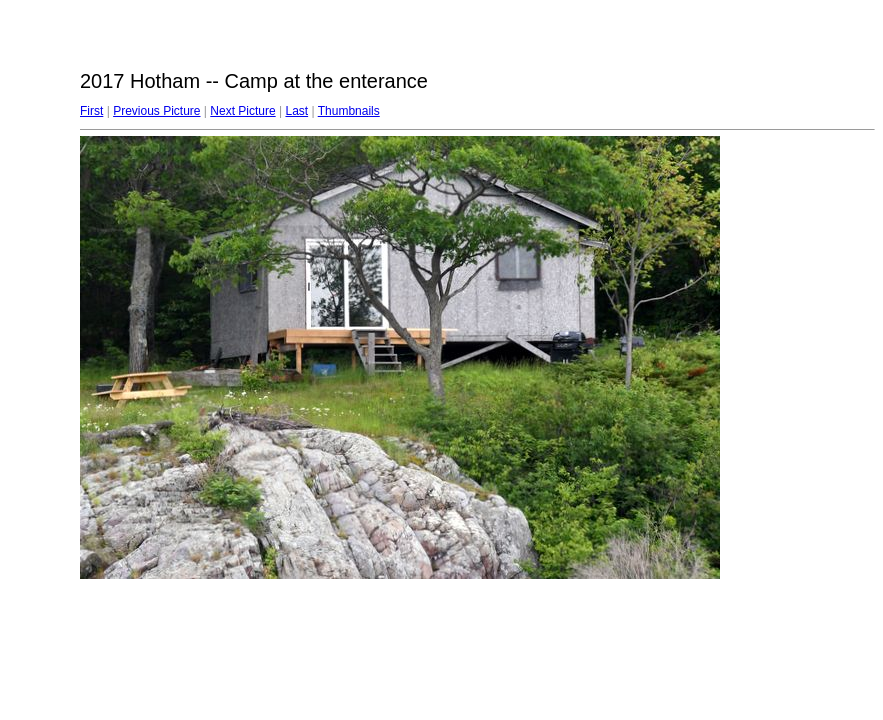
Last (296, 111)
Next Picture (242, 111)
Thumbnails (349, 111)
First (91, 111)
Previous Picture (156, 111)
